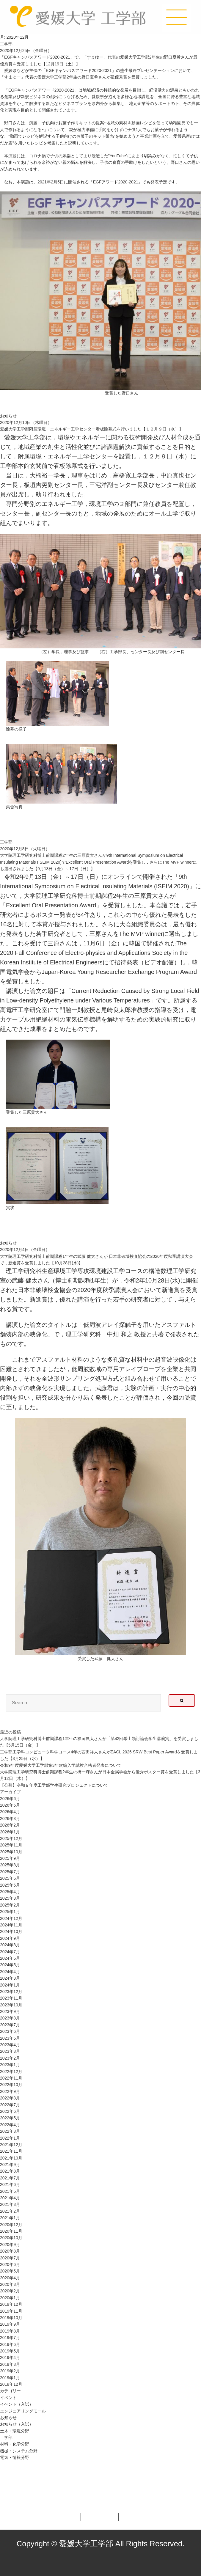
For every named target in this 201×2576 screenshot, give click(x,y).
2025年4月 (10, 1891)
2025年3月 (10, 1898)
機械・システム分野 (18, 2450)
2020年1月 (10, 2297)
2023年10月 (11, 2005)
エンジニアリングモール (23, 2411)
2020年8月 (10, 2251)
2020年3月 (10, 2284)
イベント (8, 2397)
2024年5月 (10, 1964)
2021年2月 (10, 2211)
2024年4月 (10, 1971)
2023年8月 (10, 2018)
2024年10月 (11, 1931)
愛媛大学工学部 (78, 17)
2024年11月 (11, 1925)
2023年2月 (10, 2058)
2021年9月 (10, 2164)
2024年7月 (10, 1951)
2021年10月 (11, 2158)
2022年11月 (11, 2078)
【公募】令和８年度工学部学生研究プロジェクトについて (54, 1785)
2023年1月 (10, 2064)
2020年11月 (11, 2231)
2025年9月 (10, 1858)
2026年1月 (10, 1832)
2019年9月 (10, 2324)
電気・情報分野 (14, 2457)
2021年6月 (10, 2184)
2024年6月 (10, 1958)
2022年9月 (10, 2091)
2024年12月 (11, 1918)
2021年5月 (10, 2191)
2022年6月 (10, 2111)
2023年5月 (10, 2038)
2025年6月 (10, 1878)
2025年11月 (11, 1845)
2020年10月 (11, 2237)
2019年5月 (10, 2351)
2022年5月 (10, 2118)
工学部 (6, 43)
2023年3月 (10, 2051)
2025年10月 (11, 1851)
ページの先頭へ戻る (176, 2488)
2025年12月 (11, 1838)
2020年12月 (11, 2224)
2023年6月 (10, 2031)
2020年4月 (10, 2277)
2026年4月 (10, 1811)
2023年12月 (11, 1991)
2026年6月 (10, 1798)
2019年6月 (10, 2344)
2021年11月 (11, 2151)
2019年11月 (11, 2311)
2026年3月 (10, 1818)
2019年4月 (10, 2357)
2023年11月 (11, 1998)
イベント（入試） (16, 2404)
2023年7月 (10, 2024)
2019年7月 (10, 2337)
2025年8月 (10, 1865)
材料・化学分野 (14, 2444)
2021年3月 (10, 2204)
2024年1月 (10, 1985)
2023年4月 (10, 2044)
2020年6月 (10, 2264)
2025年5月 (10, 1885)
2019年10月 (11, 2317)
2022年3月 (10, 2131)
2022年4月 (10, 2124)
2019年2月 (10, 2370)
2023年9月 (10, 2011)
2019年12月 (11, 2304)
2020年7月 (10, 2258)
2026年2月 (10, 1825)
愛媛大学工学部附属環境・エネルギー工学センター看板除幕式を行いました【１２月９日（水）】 (91, 429)
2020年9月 (10, 2244)
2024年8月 (10, 1944)
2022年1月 (10, 2138)
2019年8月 (10, 2331)
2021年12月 (11, 2144)
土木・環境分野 (14, 2431)
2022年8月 (10, 2098)
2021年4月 (10, 2197)
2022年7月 (10, 2104)
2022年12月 (11, 2071)
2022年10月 (11, 2084)
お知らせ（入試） (16, 2424)
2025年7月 (10, 1871)
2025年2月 (10, 1905)
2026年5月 (10, 1805)
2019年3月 (10, 2364)
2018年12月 (11, 2384)
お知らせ (8, 416)
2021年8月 (10, 2171)
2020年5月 (10, 2271)
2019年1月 (10, 2377)
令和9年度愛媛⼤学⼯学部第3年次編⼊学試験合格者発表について (60, 1765)
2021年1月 (10, 2217)
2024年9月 (10, 1938)
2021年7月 (10, 2178)
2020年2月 (10, 2291)
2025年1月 (10, 1911)
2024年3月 (10, 1978)
